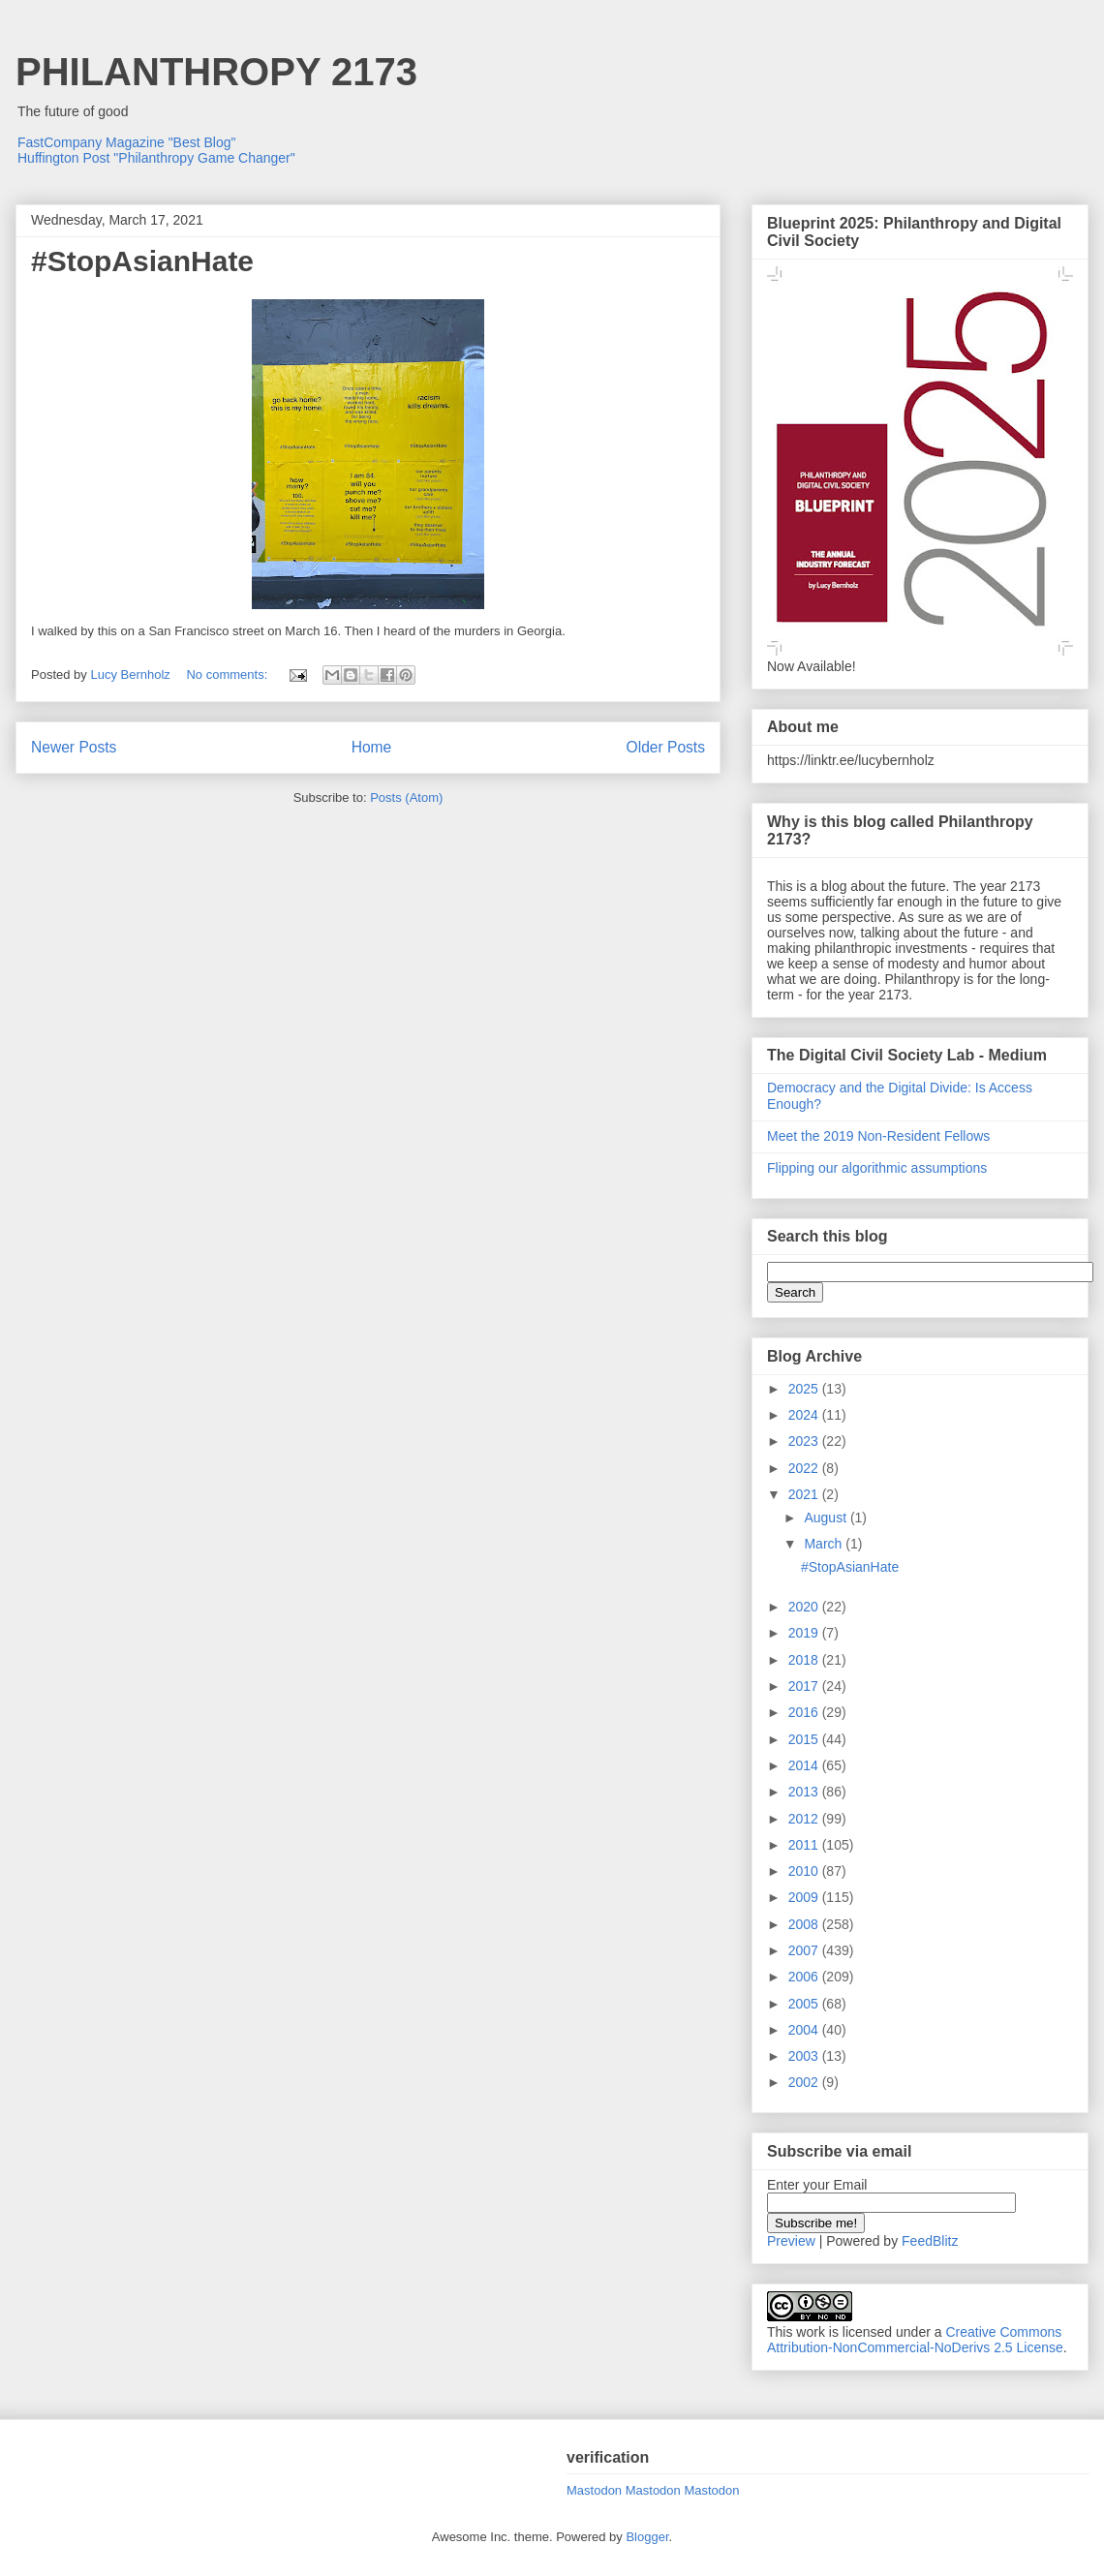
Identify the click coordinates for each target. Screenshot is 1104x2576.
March (824, 1543)
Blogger (647, 2537)
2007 (805, 1950)
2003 (805, 2056)
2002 (805, 2082)
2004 (805, 2030)
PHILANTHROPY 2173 (216, 71)
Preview (791, 2241)
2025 (805, 1388)
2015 (805, 1739)
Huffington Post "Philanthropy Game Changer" (156, 158)
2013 (805, 1791)
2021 (805, 1494)
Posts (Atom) (406, 797)
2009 (805, 1897)
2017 (805, 1686)
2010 (805, 1871)
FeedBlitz (930, 2241)
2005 (805, 2003)
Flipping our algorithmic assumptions (877, 1168)
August (826, 1517)
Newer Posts (73, 747)
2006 (805, 1976)
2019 (805, 1633)
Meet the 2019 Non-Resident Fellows (878, 1136)
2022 (805, 1468)
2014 (805, 1765)
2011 (805, 1845)
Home (372, 747)
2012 (805, 1818)
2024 (805, 1415)
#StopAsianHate (142, 261)
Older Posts (666, 747)
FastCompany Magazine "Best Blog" (126, 142)
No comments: (228, 674)
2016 (805, 1712)
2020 (805, 1606)
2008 (805, 1924)
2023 (805, 1441)
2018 (805, 1660)
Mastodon (594, 2490)
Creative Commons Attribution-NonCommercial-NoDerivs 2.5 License (915, 2339)
